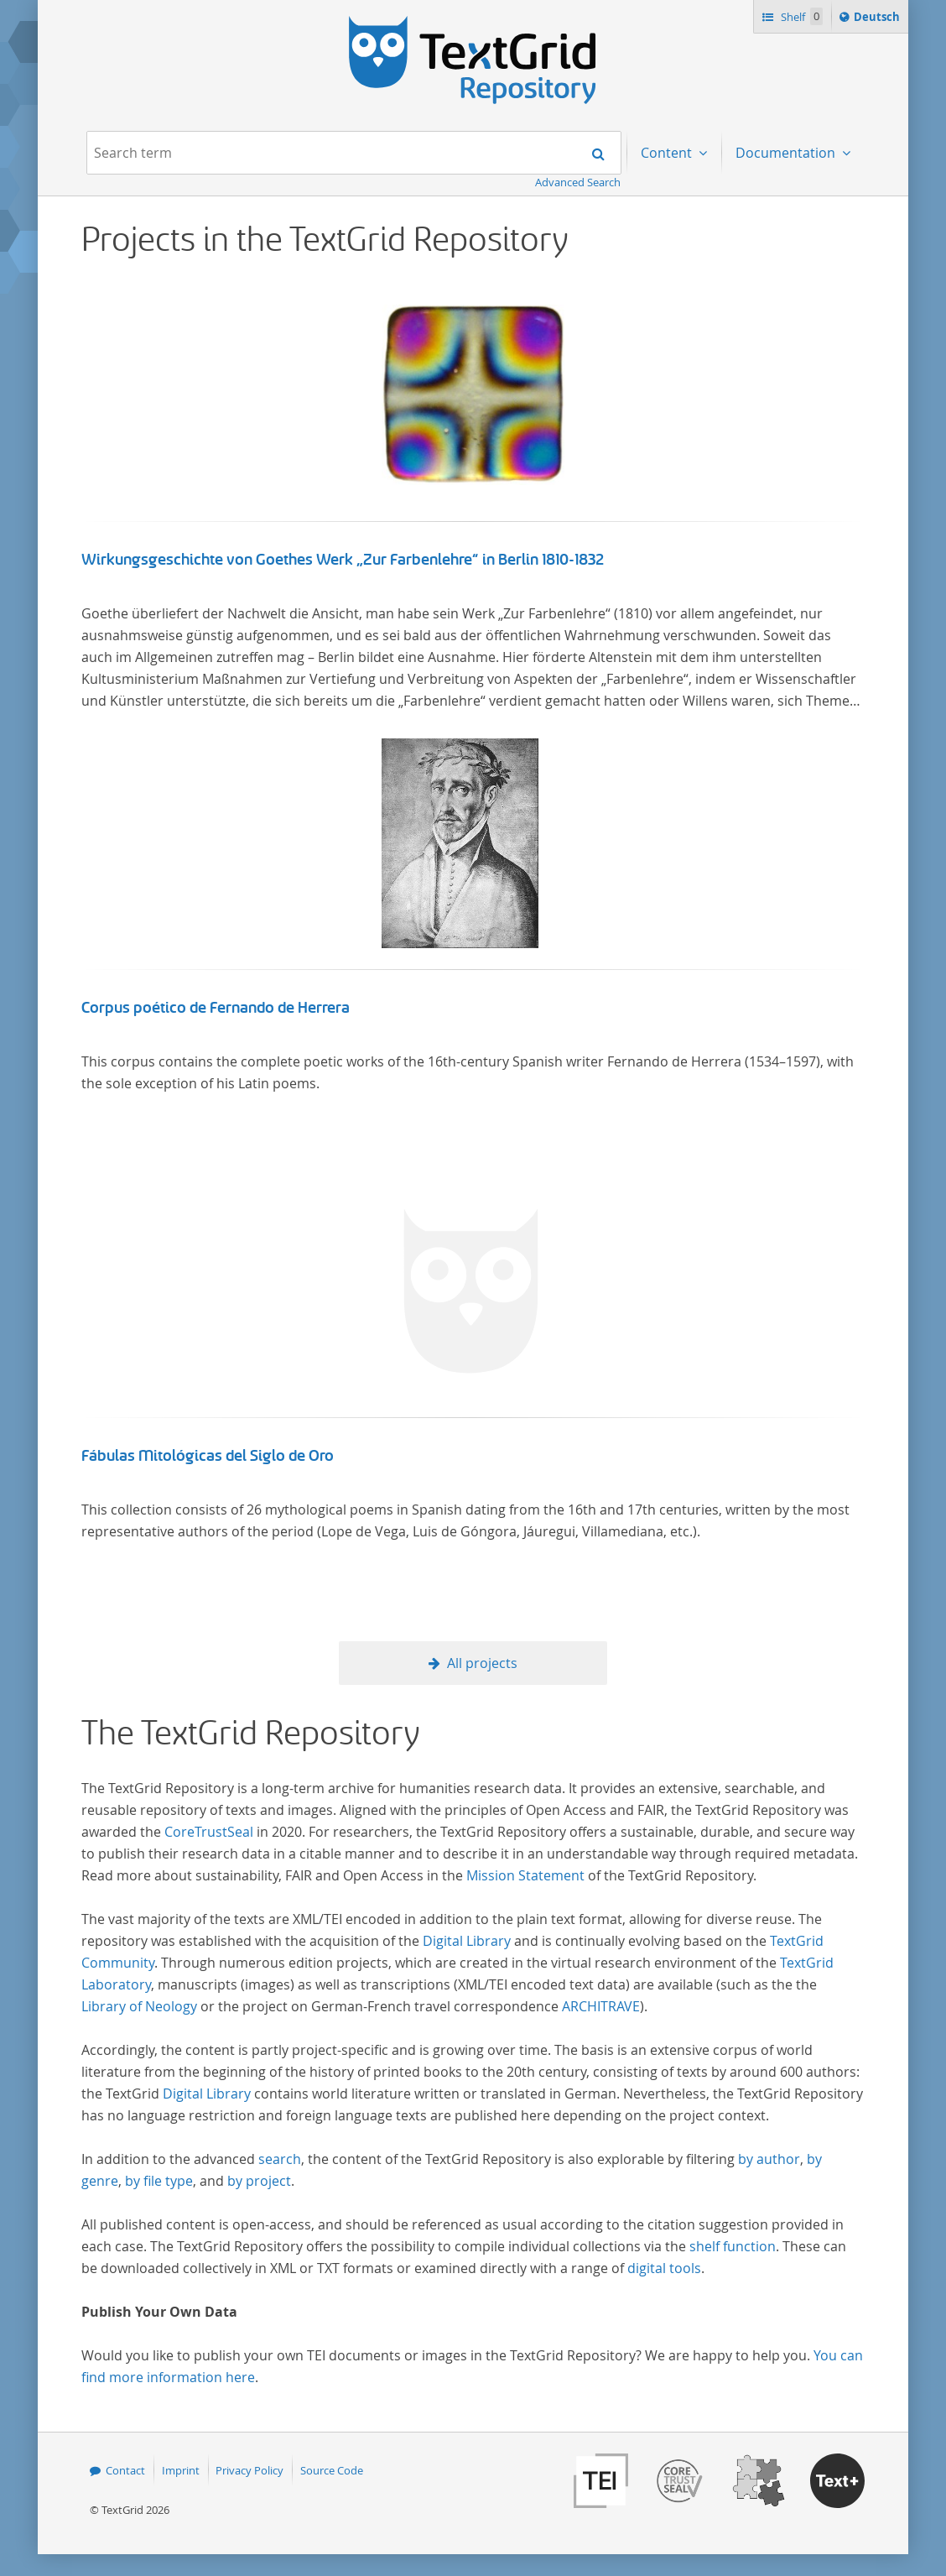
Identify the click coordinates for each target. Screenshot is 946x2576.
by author (769, 2159)
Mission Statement (525, 1875)
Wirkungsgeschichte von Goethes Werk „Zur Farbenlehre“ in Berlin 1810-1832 (343, 559)
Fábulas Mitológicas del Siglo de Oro (207, 1456)
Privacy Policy (249, 2470)
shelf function (732, 2246)
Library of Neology (139, 2006)
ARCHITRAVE (601, 2006)
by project (259, 2181)
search (279, 2159)
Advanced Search (578, 182)
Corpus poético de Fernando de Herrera (215, 1008)
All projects (482, 1663)
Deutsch (878, 19)
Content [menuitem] (668, 152)
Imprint (181, 2470)
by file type (159, 2181)
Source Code (331, 2470)
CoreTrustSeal (208, 1831)
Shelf (800, 16)
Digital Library (467, 1941)
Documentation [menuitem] (787, 152)
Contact (125, 2470)
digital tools (664, 2268)
